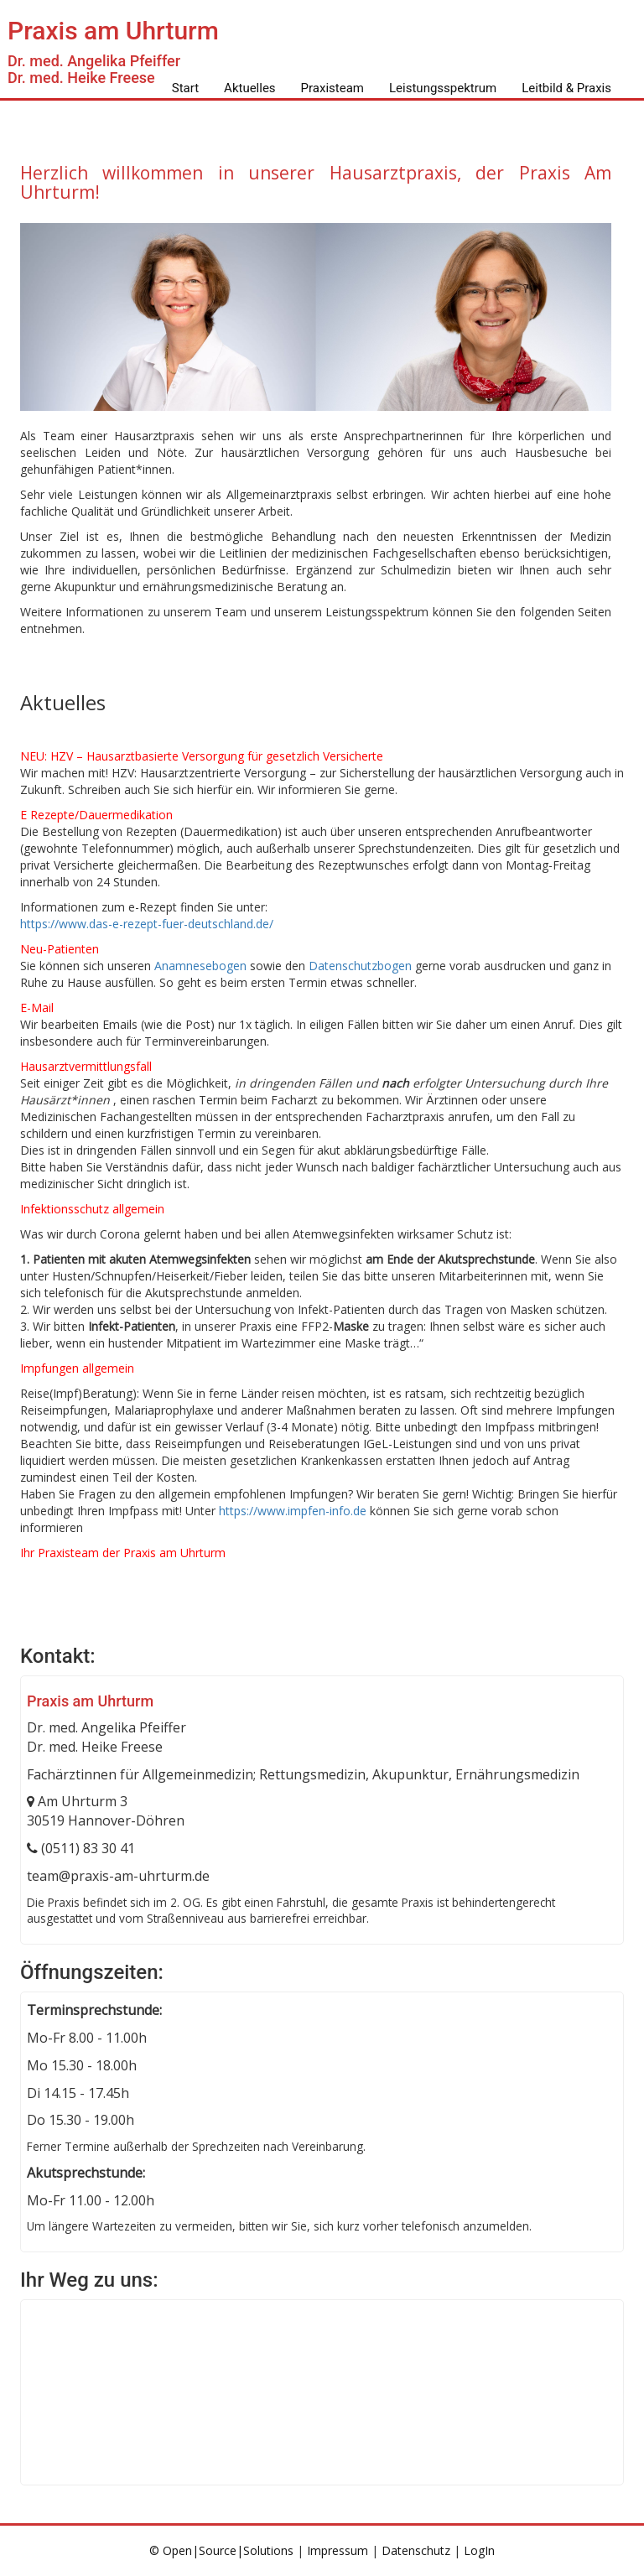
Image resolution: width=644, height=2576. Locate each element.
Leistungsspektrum (442, 88)
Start (185, 88)
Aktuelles (250, 88)
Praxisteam (332, 88)
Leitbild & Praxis (566, 88)
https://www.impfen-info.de (292, 1511)
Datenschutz (416, 2550)
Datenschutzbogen (360, 966)
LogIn (479, 2550)
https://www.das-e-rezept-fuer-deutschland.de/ (146, 924)
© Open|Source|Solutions (223, 2550)
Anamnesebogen (200, 966)
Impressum (337, 2550)
